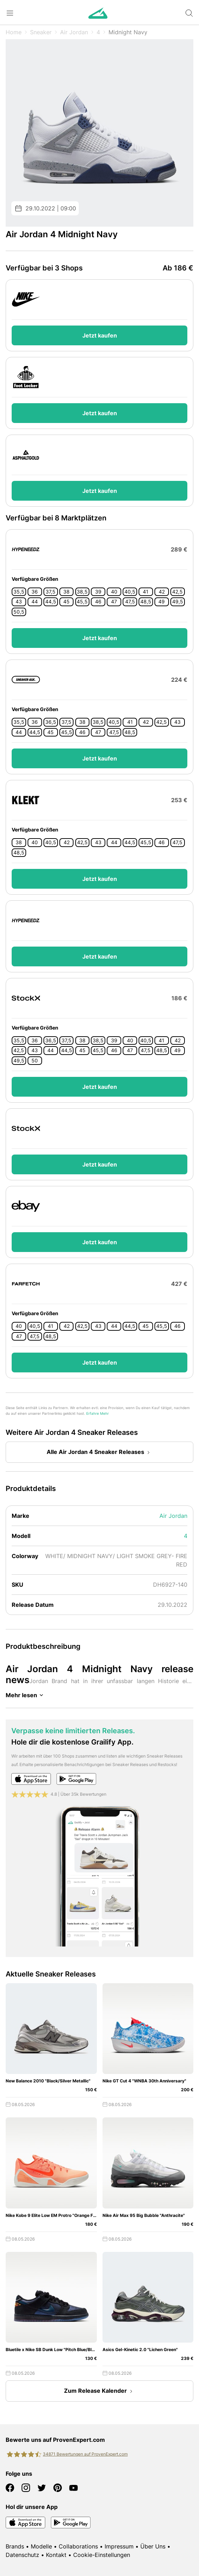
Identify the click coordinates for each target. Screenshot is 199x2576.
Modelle (41, 2546)
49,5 (177, 601)
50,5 (18, 612)
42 (162, 592)
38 (66, 592)
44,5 (50, 601)
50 (34, 1060)
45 (66, 601)
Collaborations (78, 2546)
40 (114, 592)
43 (19, 601)
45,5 (82, 601)
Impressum (119, 2546)
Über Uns (152, 2546)
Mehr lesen (26, 1695)
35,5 (18, 592)
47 (114, 601)
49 (161, 601)
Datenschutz (22, 2554)
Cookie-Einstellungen (101, 2554)
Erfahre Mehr (97, 1413)
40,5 (129, 592)
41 (145, 592)
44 (34, 601)
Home (14, 32)
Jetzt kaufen (99, 335)
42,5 (177, 592)
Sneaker (41, 32)
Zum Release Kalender (99, 2391)
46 (98, 601)
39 (98, 592)
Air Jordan (74, 32)
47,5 (130, 601)
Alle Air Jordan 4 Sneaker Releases (100, 1452)
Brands (15, 2546)
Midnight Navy (128, 32)
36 (34, 592)
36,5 (50, 722)
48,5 (145, 601)
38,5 (82, 592)
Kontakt (56, 2554)
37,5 (50, 592)
